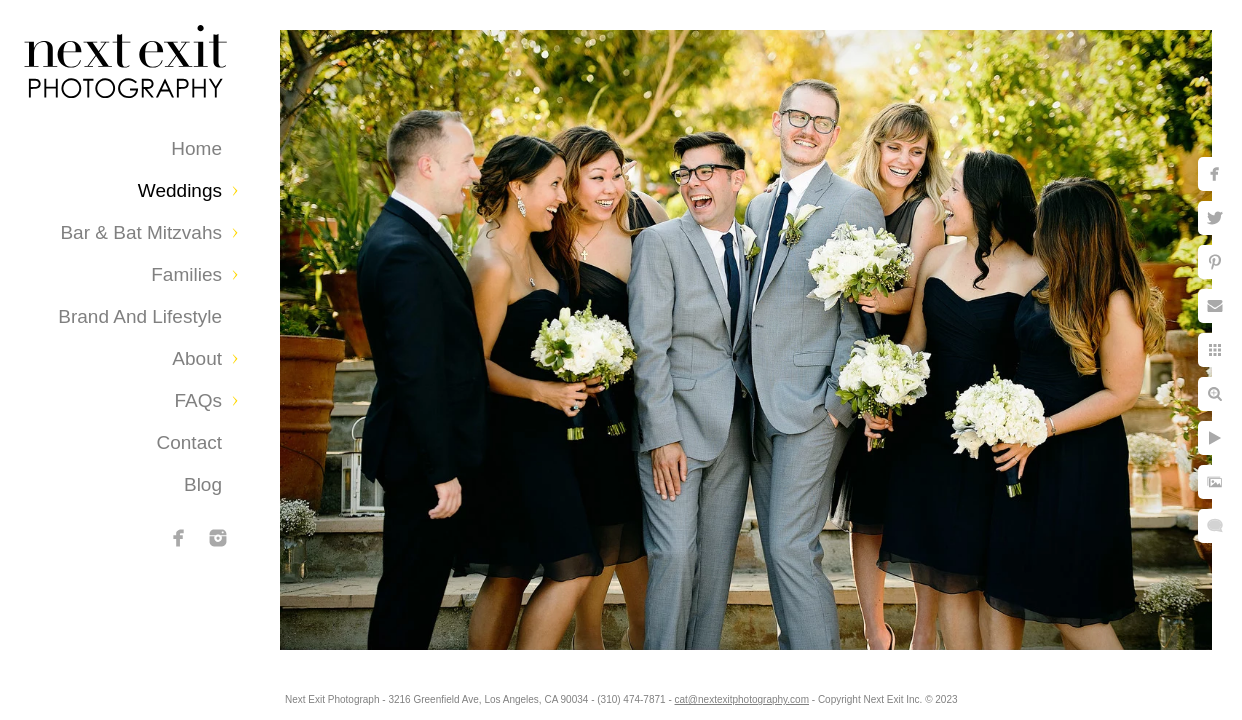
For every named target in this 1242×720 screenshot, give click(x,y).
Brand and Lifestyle (140, 316)
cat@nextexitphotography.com (767, 694)
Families (186, 274)
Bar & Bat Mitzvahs (141, 232)
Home (196, 148)
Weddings (180, 190)
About (197, 358)
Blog (203, 484)
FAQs (198, 400)
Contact (189, 442)
